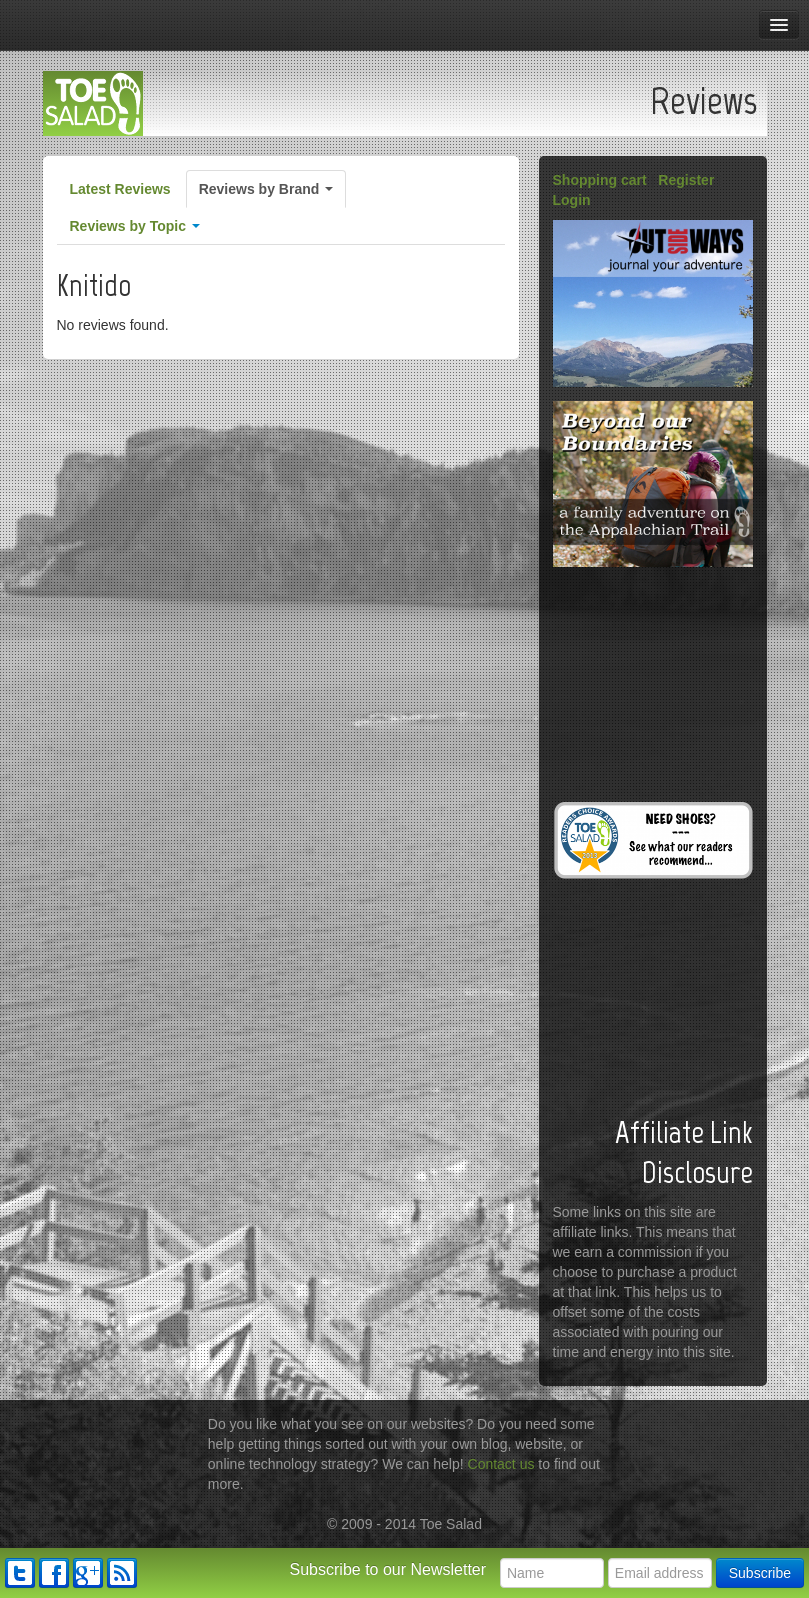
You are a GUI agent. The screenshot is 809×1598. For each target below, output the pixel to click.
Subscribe (760, 1573)
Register (686, 180)
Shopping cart (600, 180)
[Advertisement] (653, 681)
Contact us (501, 1464)
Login (572, 200)
